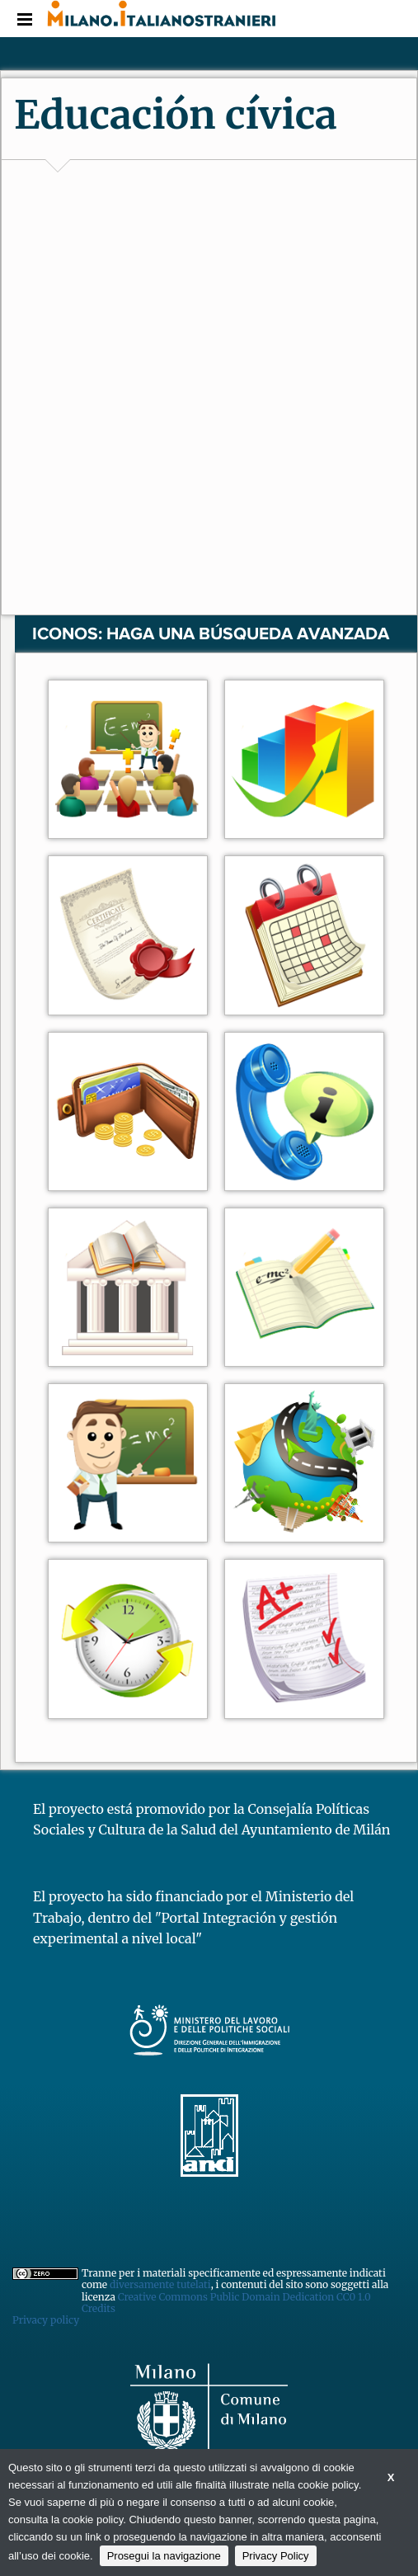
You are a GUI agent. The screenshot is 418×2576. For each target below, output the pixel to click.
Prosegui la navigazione (164, 2556)
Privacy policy (45, 2320)
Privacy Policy (275, 2556)
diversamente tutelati (160, 2284)
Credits (98, 2308)
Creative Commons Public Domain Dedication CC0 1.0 (244, 2297)
